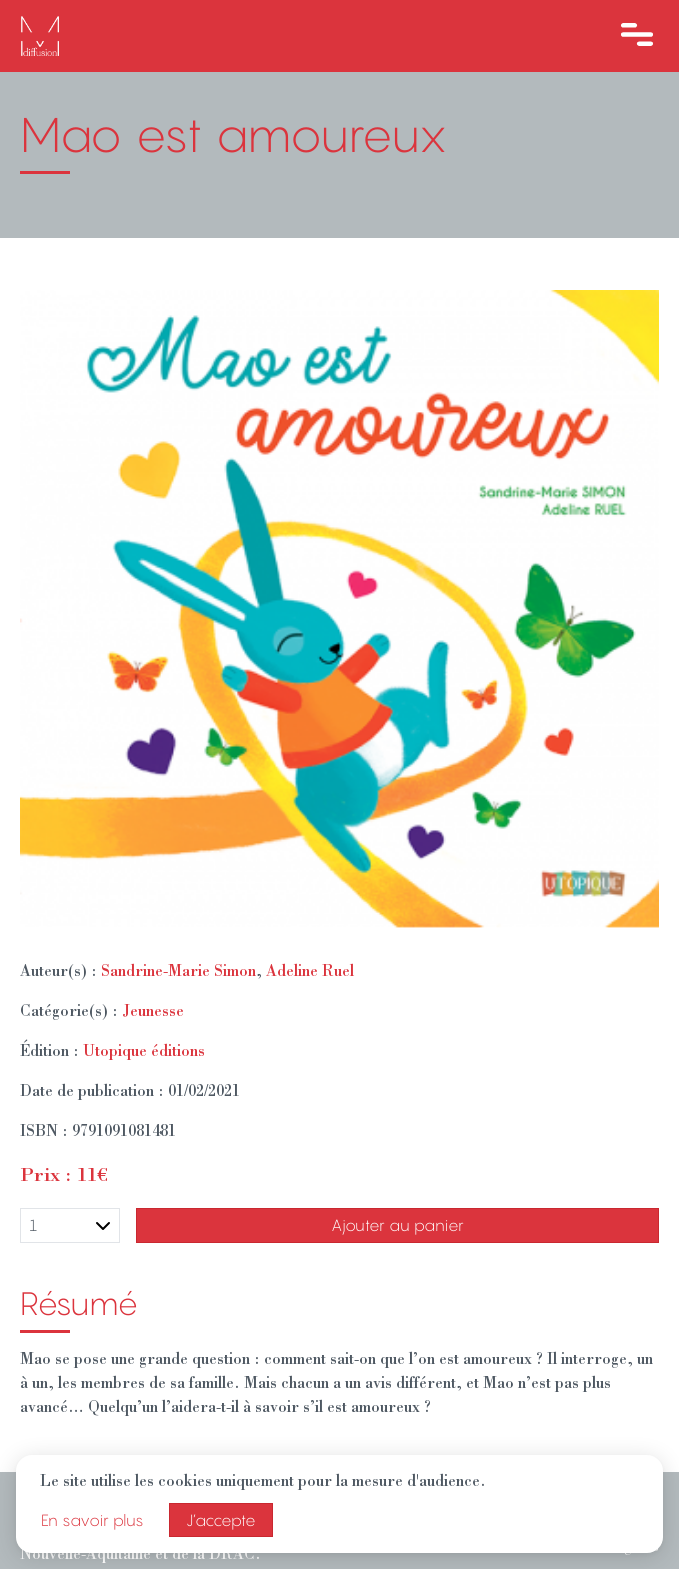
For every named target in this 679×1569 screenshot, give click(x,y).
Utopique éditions (144, 1053)
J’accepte (221, 1520)
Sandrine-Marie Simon (178, 973)
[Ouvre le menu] (637, 36)
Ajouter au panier (397, 1225)
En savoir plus (92, 1520)
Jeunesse (153, 1013)
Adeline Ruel (310, 973)
